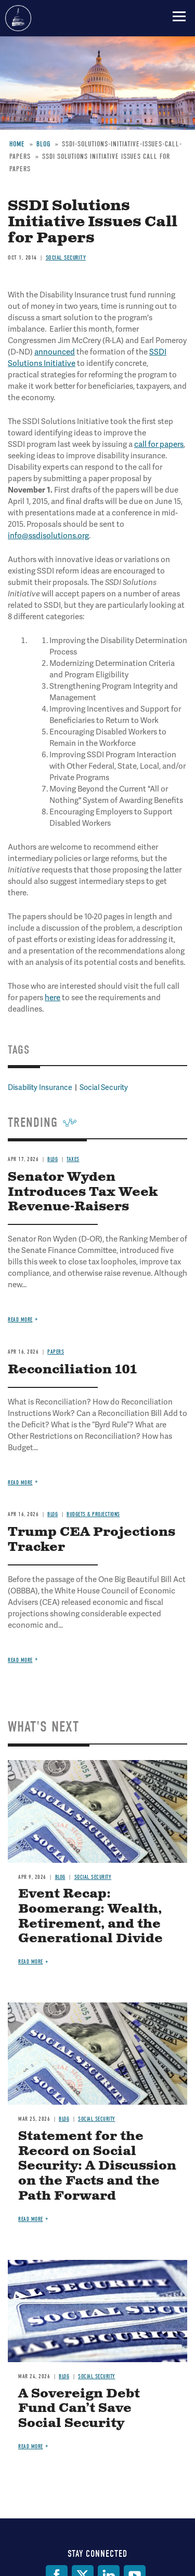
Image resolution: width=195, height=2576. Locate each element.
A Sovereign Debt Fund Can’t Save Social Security (79, 2409)
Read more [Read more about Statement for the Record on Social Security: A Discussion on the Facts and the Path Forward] (30, 2219)
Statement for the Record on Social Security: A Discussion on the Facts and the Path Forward (97, 2166)
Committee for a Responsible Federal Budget (18, 18)
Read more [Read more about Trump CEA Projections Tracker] (20, 1660)
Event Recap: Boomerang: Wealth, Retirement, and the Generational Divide (90, 1916)
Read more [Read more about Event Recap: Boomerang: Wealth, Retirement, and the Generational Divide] (30, 1961)
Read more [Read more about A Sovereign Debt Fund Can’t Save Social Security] (30, 2446)
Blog (60, 1877)
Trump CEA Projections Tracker (91, 1540)
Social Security (93, 1877)
